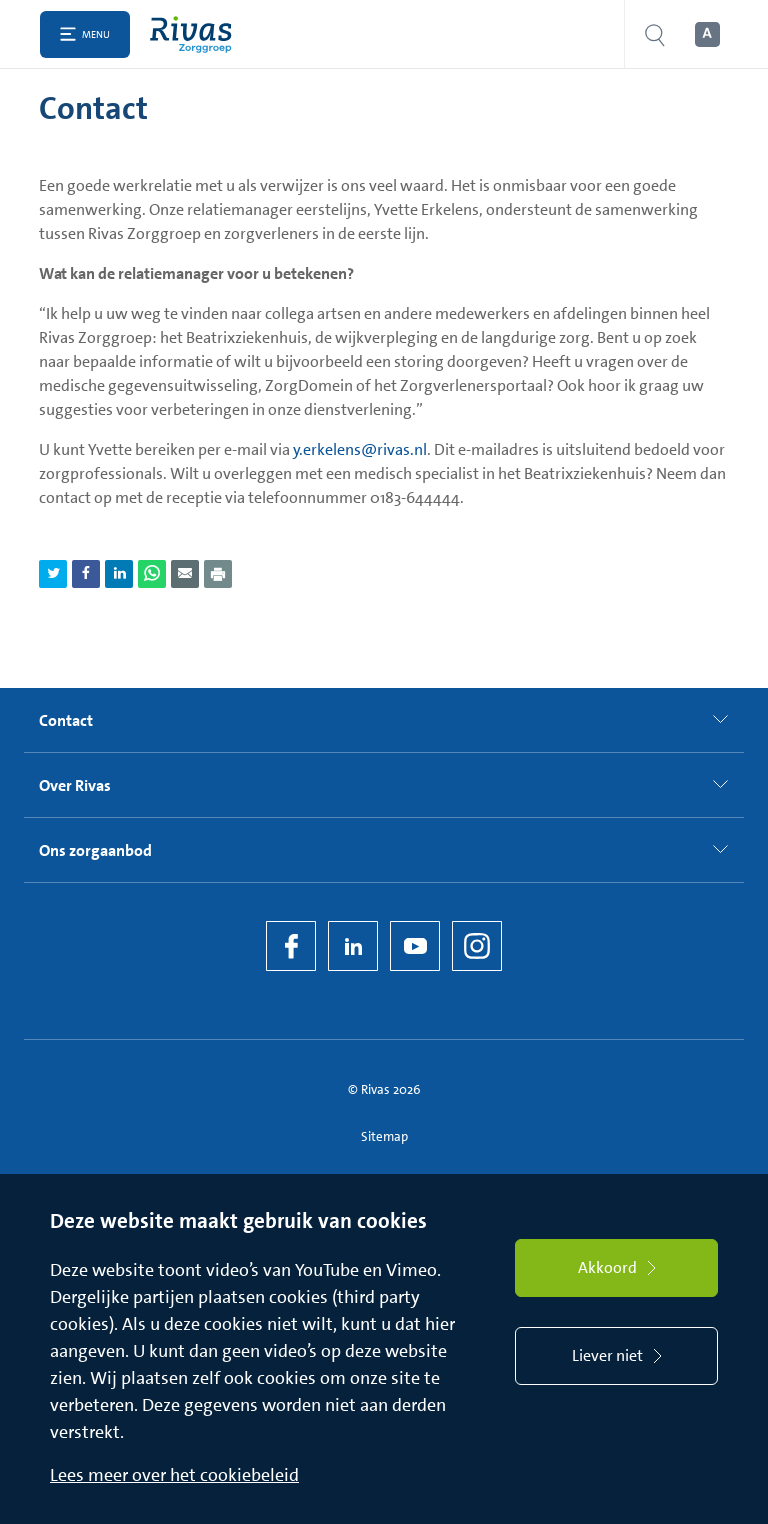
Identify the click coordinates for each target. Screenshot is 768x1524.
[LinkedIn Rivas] (353, 946)
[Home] (195, 34)
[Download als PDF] (218, 574)
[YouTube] (415, 946)
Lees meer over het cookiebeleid (174, 1475)
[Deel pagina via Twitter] (53, 574)
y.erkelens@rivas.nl (360, 449)
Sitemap (384, 1136)
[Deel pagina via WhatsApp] (152, 574)
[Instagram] (477, 946)
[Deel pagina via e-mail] (185, 574)
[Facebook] (291, 946)
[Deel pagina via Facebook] (86, 574)
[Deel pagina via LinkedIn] (119, 574)
